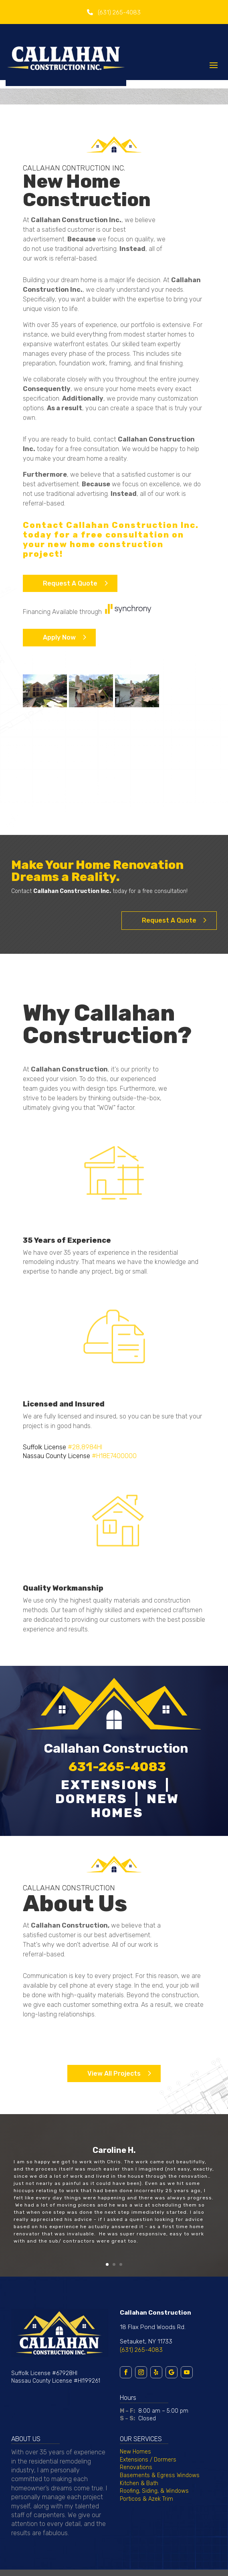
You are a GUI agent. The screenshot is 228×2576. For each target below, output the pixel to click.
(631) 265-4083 (141, 2349)
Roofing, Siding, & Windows (154, 2491)
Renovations (136, 2467)
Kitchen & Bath (139, 2483)
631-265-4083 (117, 1766)
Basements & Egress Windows (160, 2475)
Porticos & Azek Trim (146, 2499)
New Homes (135, 2451)
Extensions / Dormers (148, 2459)
